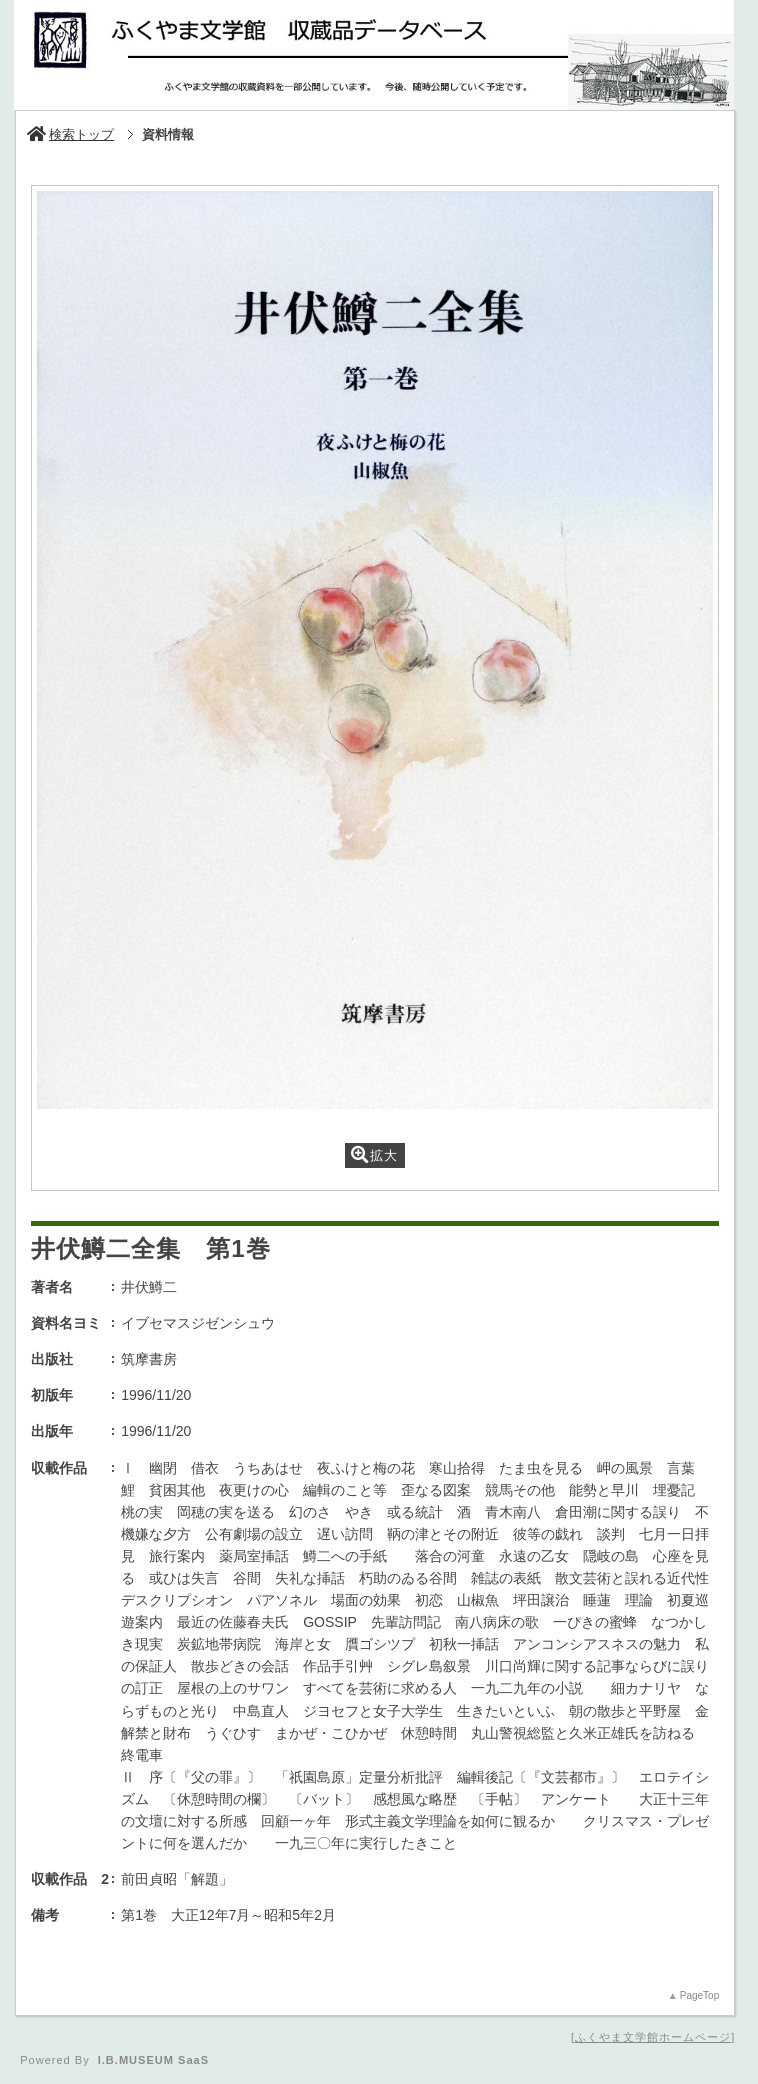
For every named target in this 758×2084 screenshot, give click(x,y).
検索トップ (70, 134)
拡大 (374, 1154)
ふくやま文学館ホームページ (653, 2037)
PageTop (699, 1995)
